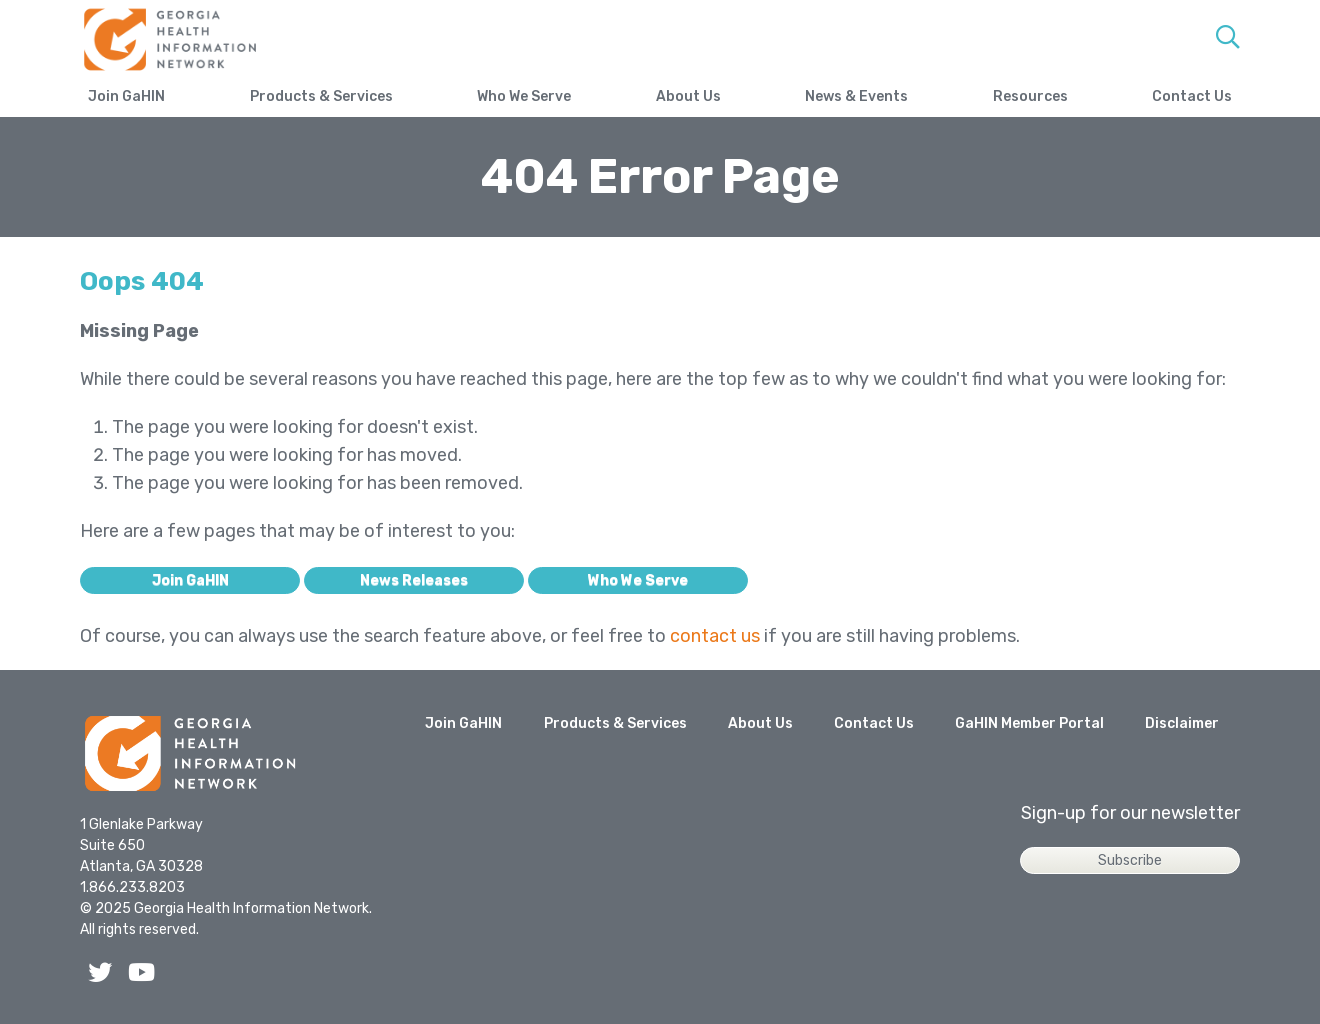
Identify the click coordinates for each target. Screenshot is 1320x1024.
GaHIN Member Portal (1029, 723)
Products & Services (321, 96)
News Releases (414, 580)
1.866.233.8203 (132, 887)
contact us (715, 636)
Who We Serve (524, 96)
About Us (688, 96)
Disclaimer (1182, 723)
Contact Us (1192, 96)
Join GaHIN (126, 96)
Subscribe (1130, 860)
